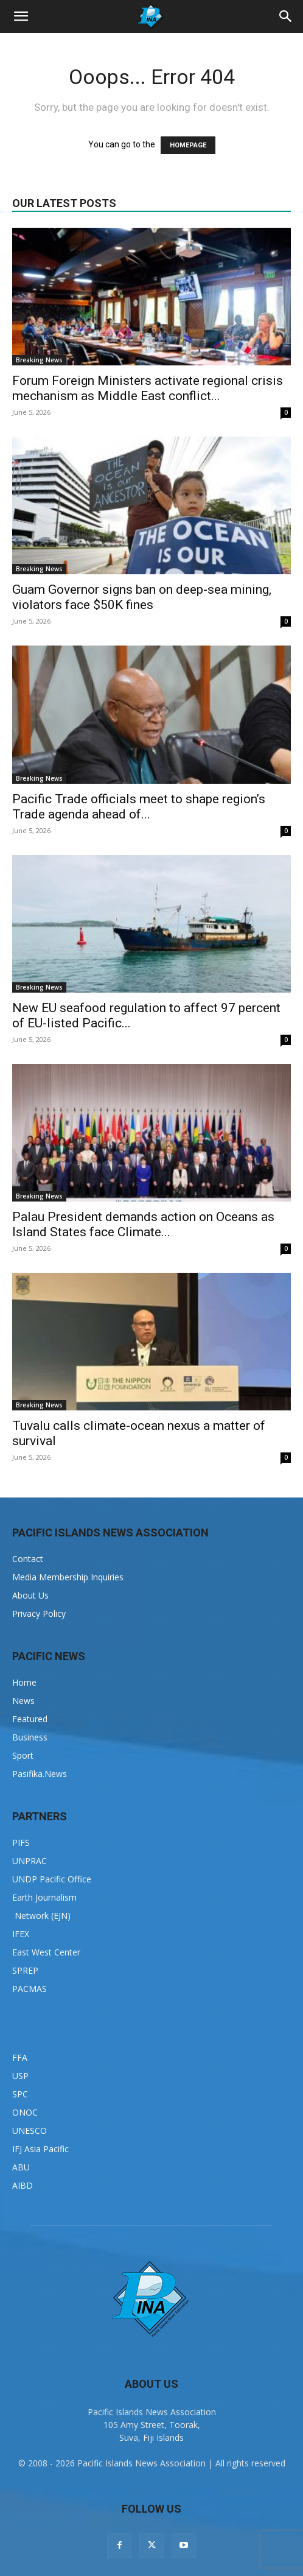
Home (24, 1682)
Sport (22, 1755)
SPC (20, 2094)
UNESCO (29, 2130)
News (23, 1700)
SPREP (25, 1970)
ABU (21, 2167)
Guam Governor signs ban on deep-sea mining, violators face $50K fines (141, 597)
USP (20, 2076)
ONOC (25, 2112)
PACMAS (29, 1988)
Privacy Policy (39, 1613)
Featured (29, 1719)
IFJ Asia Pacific (40, 2149)
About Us (30, 1595)
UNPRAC (29, 1861)
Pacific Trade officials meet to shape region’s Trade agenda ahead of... (138, 807)
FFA (19, 2057)
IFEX (20, 1934)
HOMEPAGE (188, 145)
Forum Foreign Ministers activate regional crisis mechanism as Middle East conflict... (147, 388)
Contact (27, 1558)
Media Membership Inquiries (68, 1577)
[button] (20, 16)
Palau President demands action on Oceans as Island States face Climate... (143, 1224)
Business (29, 1737)
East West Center (46, 1952)
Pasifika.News (39, 1773)
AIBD (22, 2185)
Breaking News (39, 360)
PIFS (21, 1842)
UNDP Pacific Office (51, 1879)
